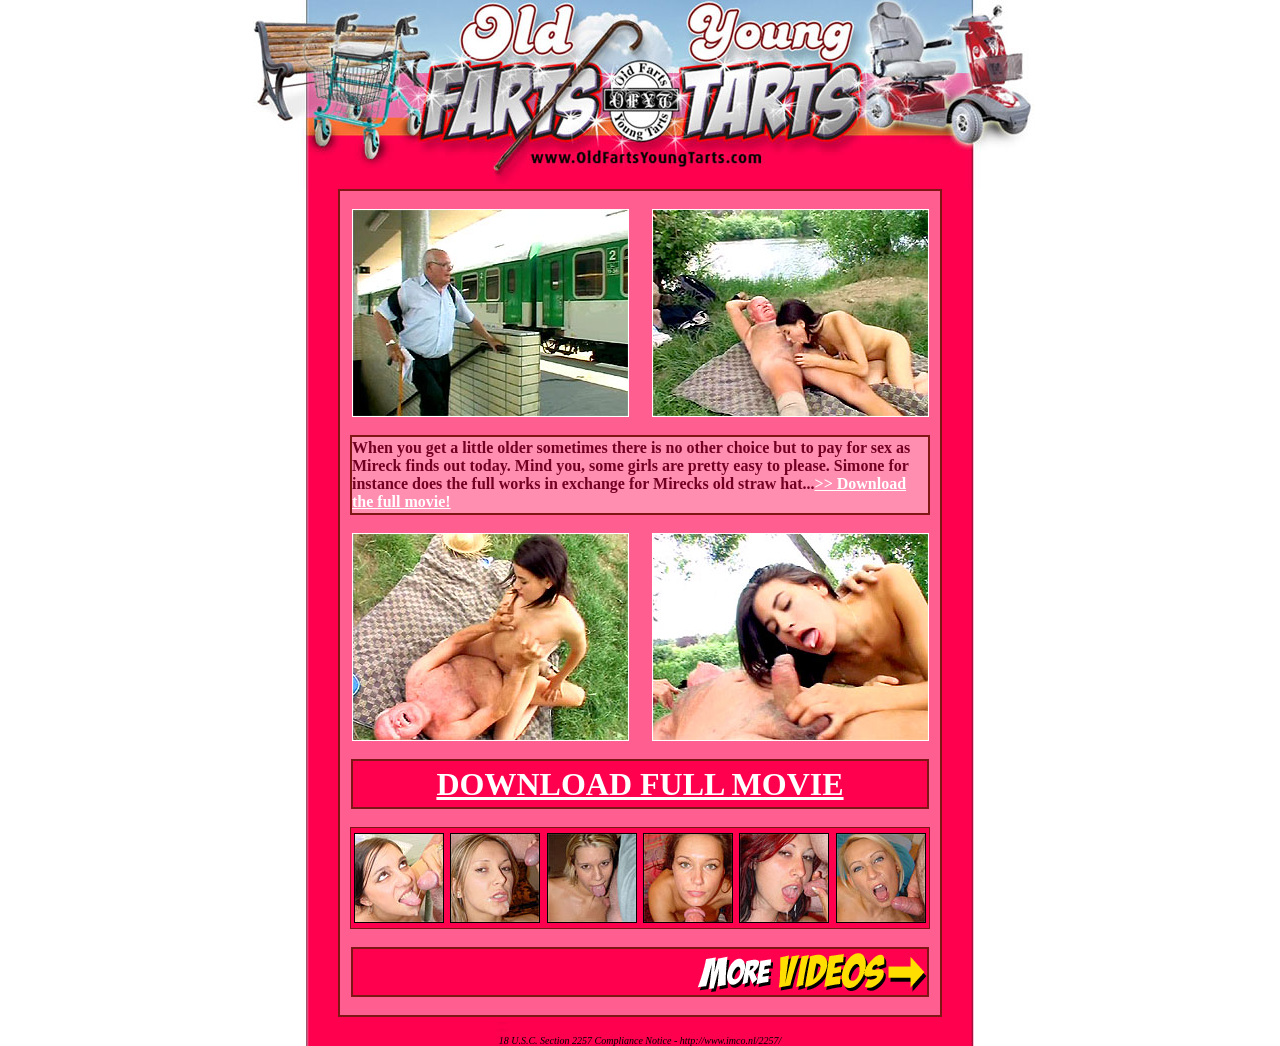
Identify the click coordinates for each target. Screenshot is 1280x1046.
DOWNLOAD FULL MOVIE (639, 784)
